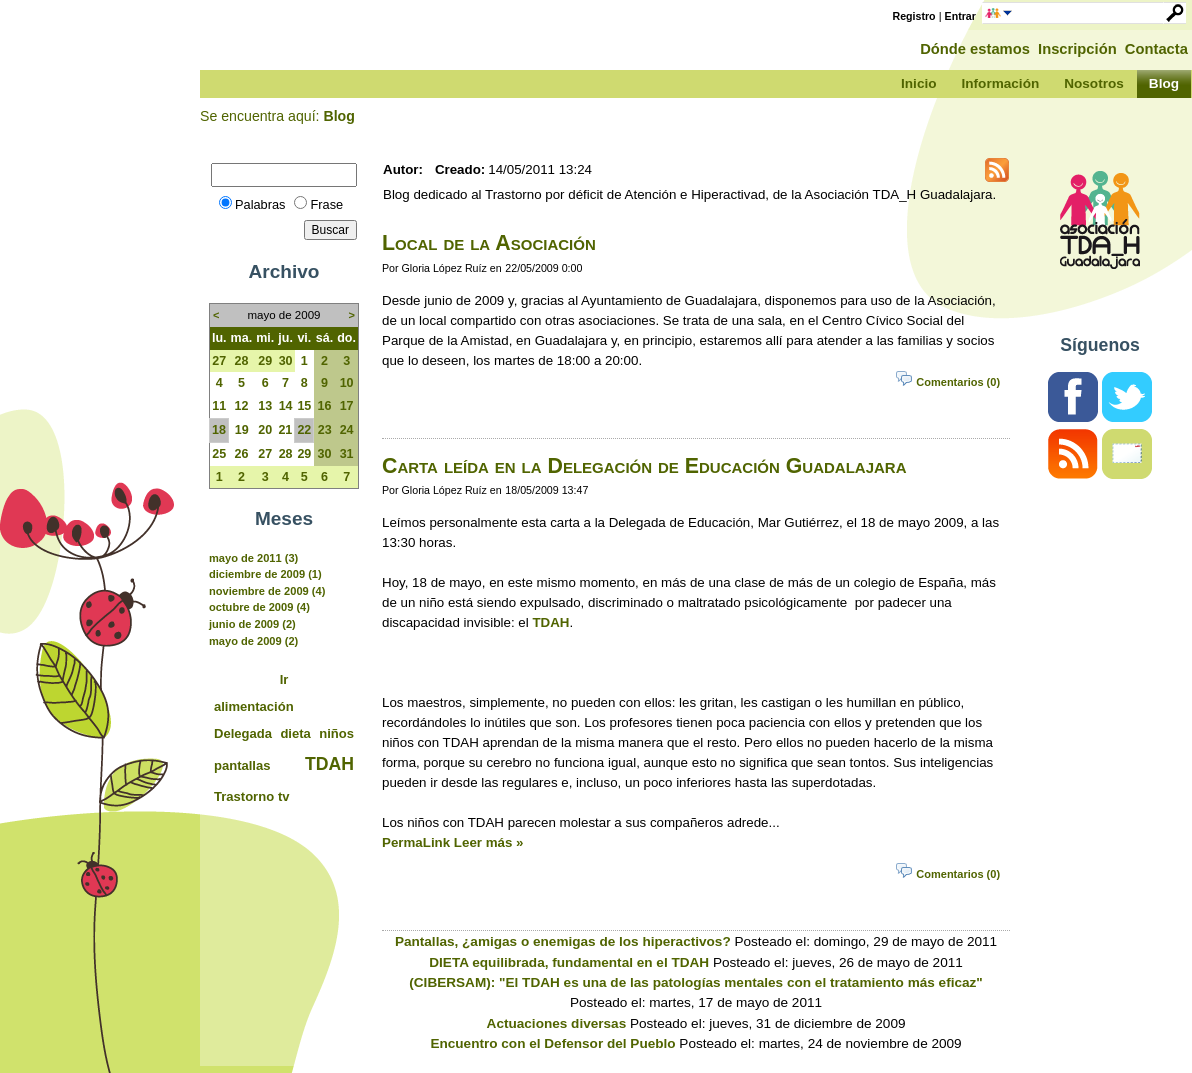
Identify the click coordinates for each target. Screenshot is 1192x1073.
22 (304, 430)
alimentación (254, 706)
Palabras (260, 204)
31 (347, 454)
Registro (914, 16)
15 (304, 406)
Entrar (960, 16)
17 (347, 406)
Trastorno (244, 796)
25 (219, 454)
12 (241, 406)
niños (336, 733)
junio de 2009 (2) (252, 624)
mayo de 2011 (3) (253, 558)
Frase (326, 204)
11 (219, 406)
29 (265, 361)
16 (325, 406)
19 (242, 430)
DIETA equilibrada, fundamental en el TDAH (569, 962)
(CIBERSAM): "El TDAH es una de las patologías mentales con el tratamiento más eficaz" (695, 982)
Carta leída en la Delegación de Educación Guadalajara (644, 466)
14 (286, 406)
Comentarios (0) (958, 382)
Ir (284, 679)
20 (265, 430)
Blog (338, 116)
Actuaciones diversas (557, 1023)
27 (219, 361)
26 (241, 454)
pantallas (242, 765)
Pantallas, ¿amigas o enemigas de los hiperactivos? (563, 941)
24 (347, 430)
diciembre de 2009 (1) (265, 574)
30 (286, 361)
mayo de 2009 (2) (253, 641)
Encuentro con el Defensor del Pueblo (552, 1043)
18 (219, 430)
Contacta (1156, 49)
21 (285, 430)
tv (284, 796)
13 (265, 406)
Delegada (243, 733)
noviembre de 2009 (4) (267, 591)
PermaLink (416, 842)
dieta (295, 733)
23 (325, 430)
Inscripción (1077, 49)
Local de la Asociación (489, 243)
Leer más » (489, 842)
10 (347, 383)
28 (241, 361)
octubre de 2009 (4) (259, 607)
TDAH (329, 764)
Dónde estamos (975, 49)
